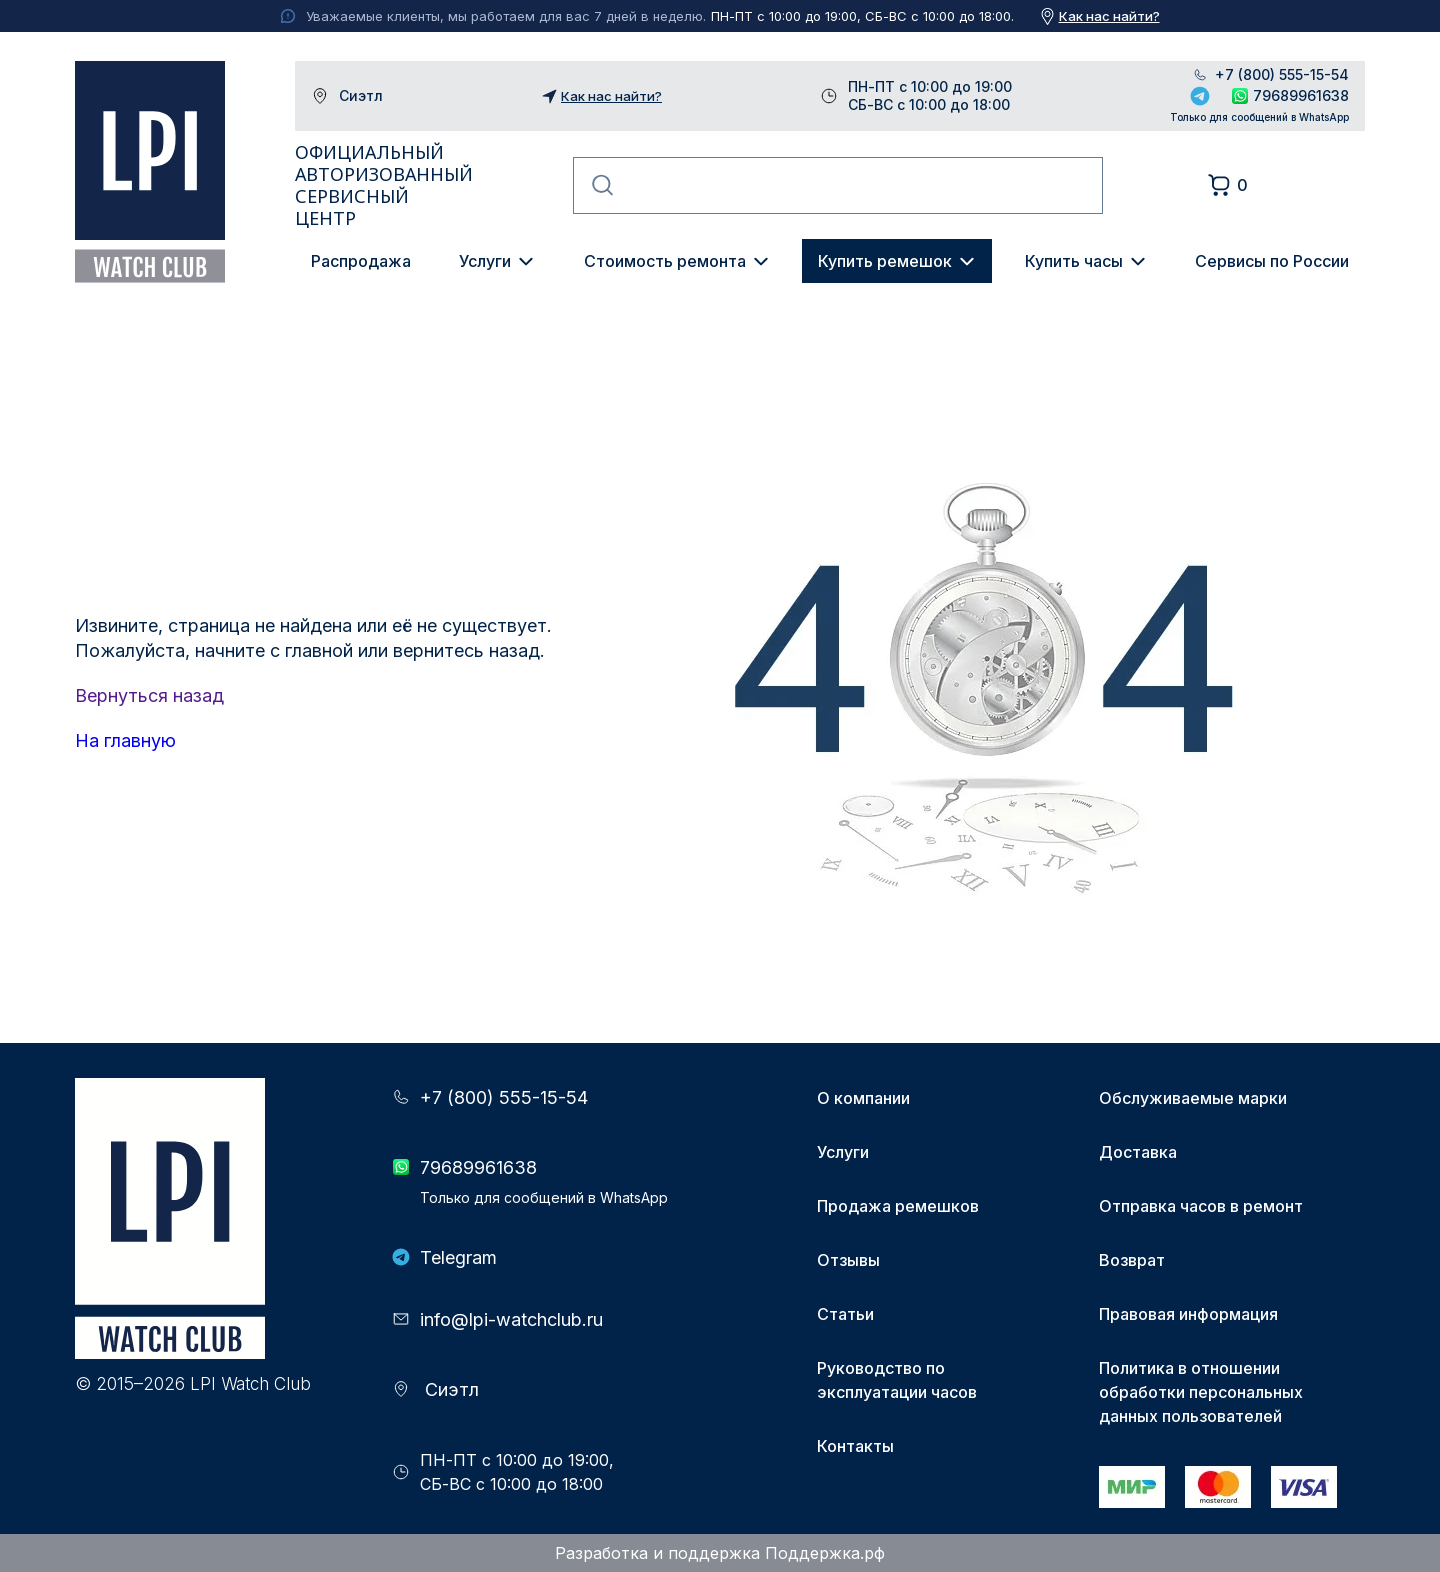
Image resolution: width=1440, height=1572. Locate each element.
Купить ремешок (885, 261)
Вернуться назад (149, 695)
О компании (863, 1098)
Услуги (485, 261)
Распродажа (361, 261)
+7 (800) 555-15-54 (1282, 75)
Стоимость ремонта (665, 261)
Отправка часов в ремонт (1201, 1206)
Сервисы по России (1272, 261)
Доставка (1138, 1152)
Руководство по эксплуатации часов (897, 1380)
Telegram (1200, 96)
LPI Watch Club (150, 172)
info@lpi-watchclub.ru (511, 1319)
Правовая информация (1188, 1314)
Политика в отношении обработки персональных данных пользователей (1201, 1392)
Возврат (1132, 1260)
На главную (125, 740)
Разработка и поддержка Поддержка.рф (720, 1553)
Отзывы (848, 1260)
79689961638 (1301, 95)
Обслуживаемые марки (1193, 1098)
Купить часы (1074, 261)
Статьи (845, 1314)
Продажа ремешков (898, 1206)
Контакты (855, 1446)
